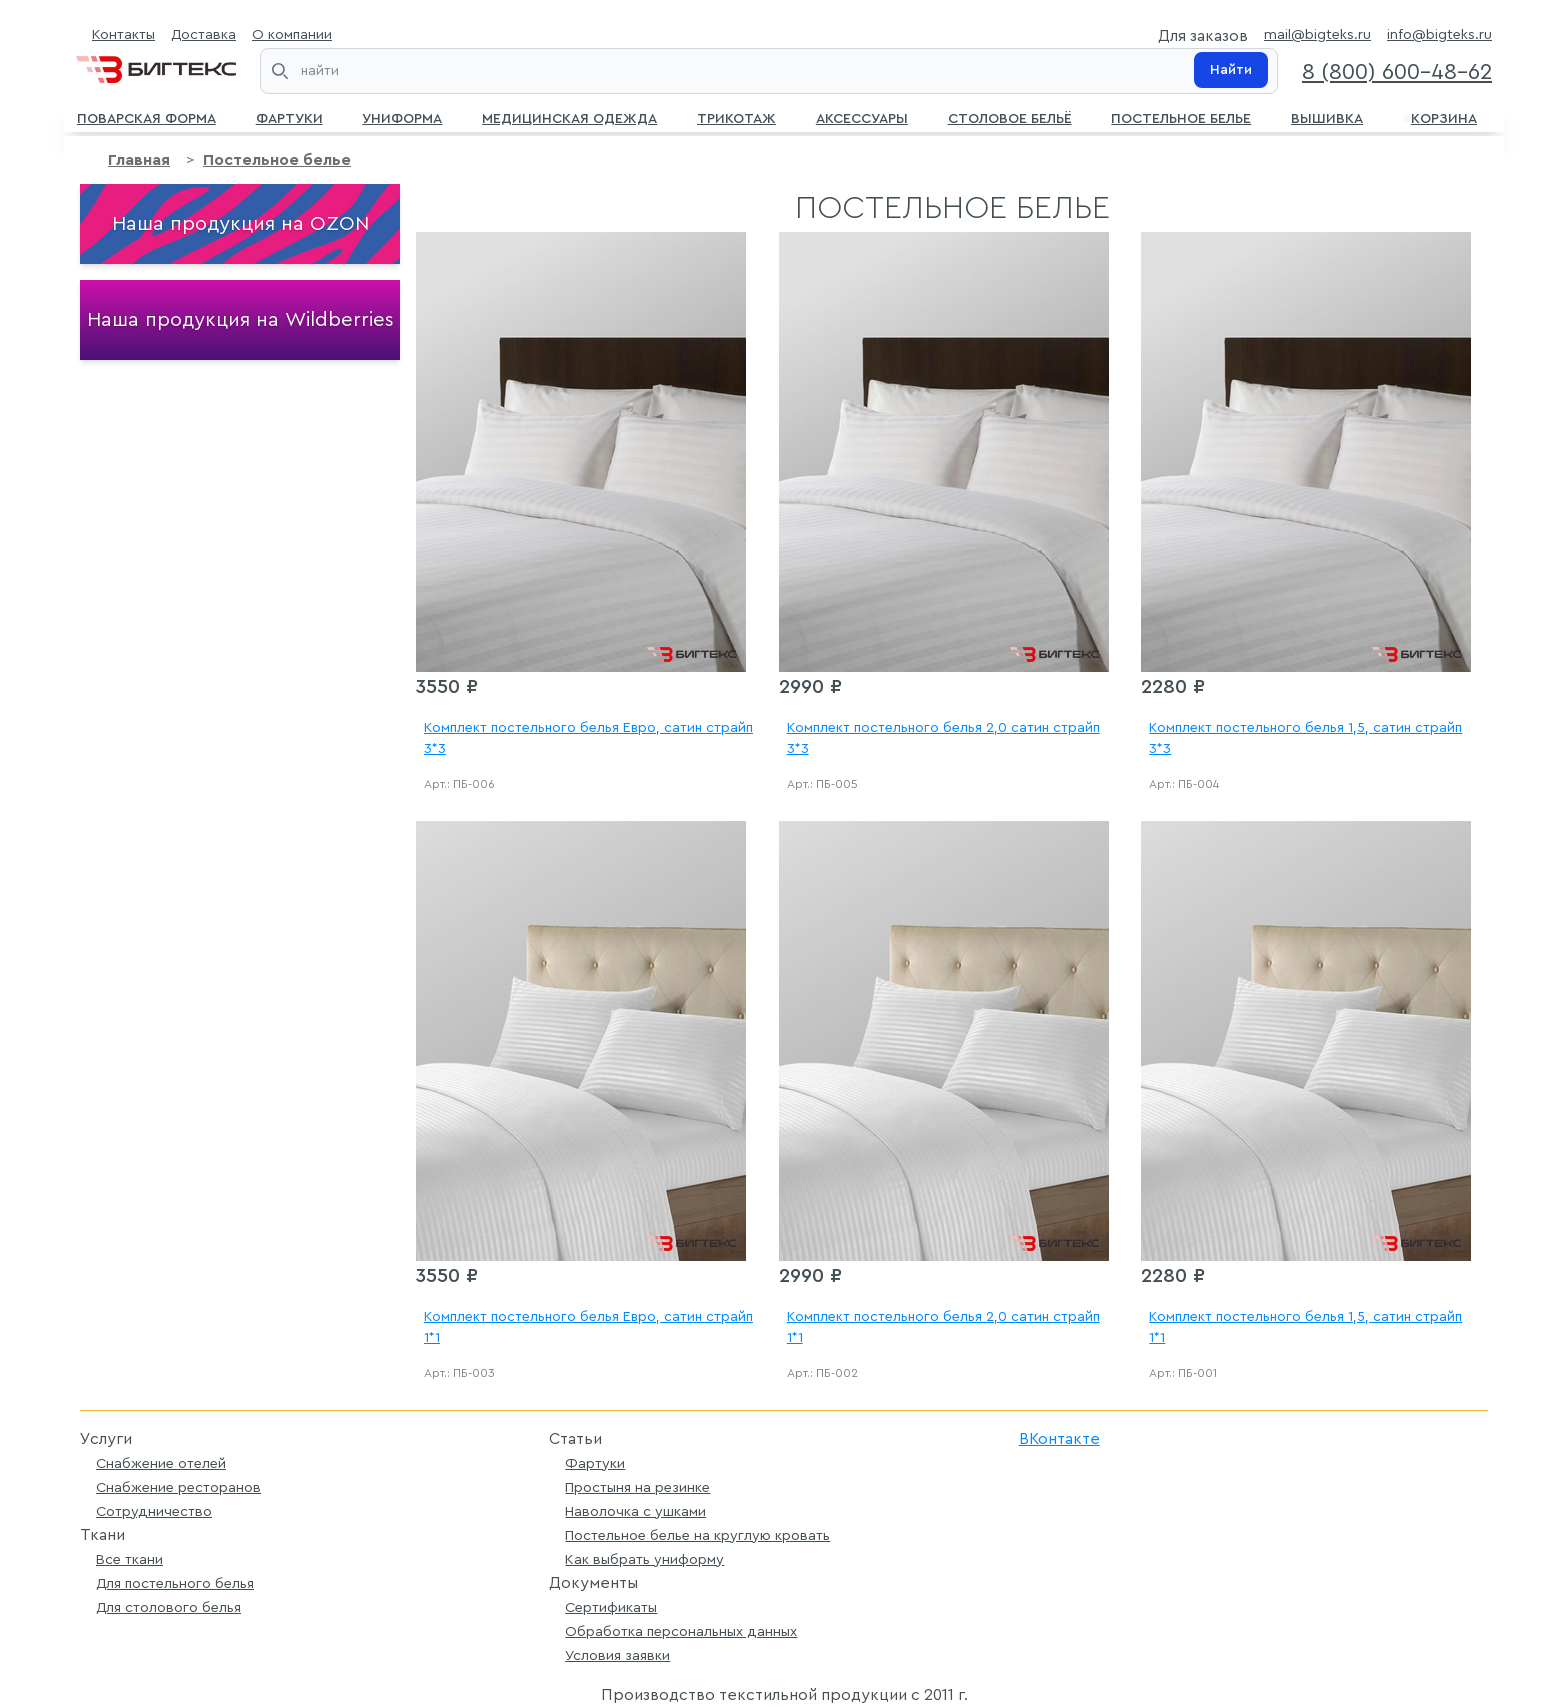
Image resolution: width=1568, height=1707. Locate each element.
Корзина (1440, 117)
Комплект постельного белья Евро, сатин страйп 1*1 (588, 1327)
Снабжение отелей (161, 1463)
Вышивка (1327, 117)
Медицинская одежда (569, 117)
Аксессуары (862, 117)
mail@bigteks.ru (1317, 34)
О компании (292, 34)
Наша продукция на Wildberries (240, 320)
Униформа (402, 117)
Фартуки (289, 117)
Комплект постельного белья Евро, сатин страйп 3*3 (588, 738)
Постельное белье (1181, 117)
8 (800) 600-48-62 (1397, 72)
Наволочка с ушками (635, 1511)
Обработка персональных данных (681, 1631)
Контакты (123, 34)
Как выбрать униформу (644, 1559)
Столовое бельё (1010, 117)
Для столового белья (168, 1607)
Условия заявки (617, 1655)
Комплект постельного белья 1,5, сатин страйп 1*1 (1305, 1327)
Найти (1231, 70)
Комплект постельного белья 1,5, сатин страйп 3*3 (1305, 738)
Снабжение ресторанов (178, 1487)
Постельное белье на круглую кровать (697, 1535)
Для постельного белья (175, 1583)
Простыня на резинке (637, 1487)
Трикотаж (736, 117)
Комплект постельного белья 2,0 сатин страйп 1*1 (943, 1327)
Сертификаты (611, 1607)
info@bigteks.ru (1439, 34)
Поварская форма (146, 117)
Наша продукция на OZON (240, 224)
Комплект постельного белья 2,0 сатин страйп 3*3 (943, 738)
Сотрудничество (154, 1511)
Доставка (203, 34)
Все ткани (129, 1559)
